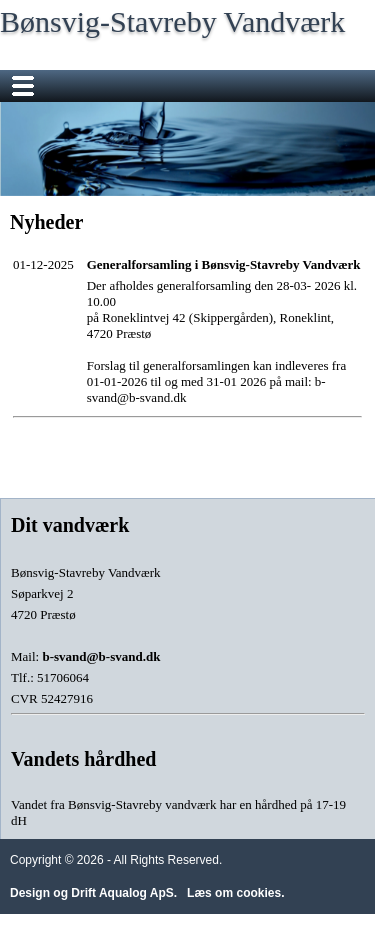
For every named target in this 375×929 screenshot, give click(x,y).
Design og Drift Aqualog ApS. (93, 893)
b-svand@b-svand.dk (101, 656)
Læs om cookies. (235, 893)
